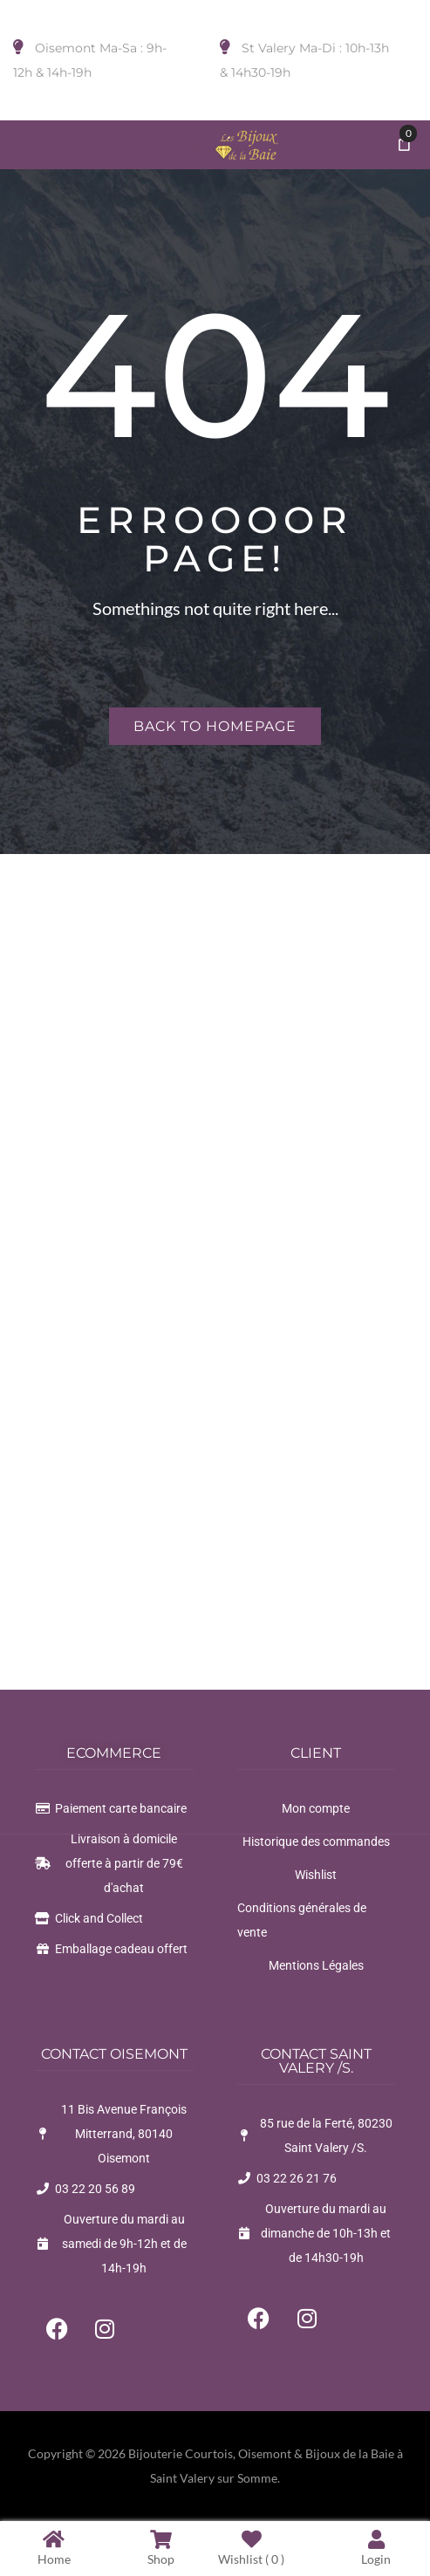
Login (376, 2548)
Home (54, 2548)
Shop (160, 2548)
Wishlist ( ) (251, 2548)
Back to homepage (215, 726)
